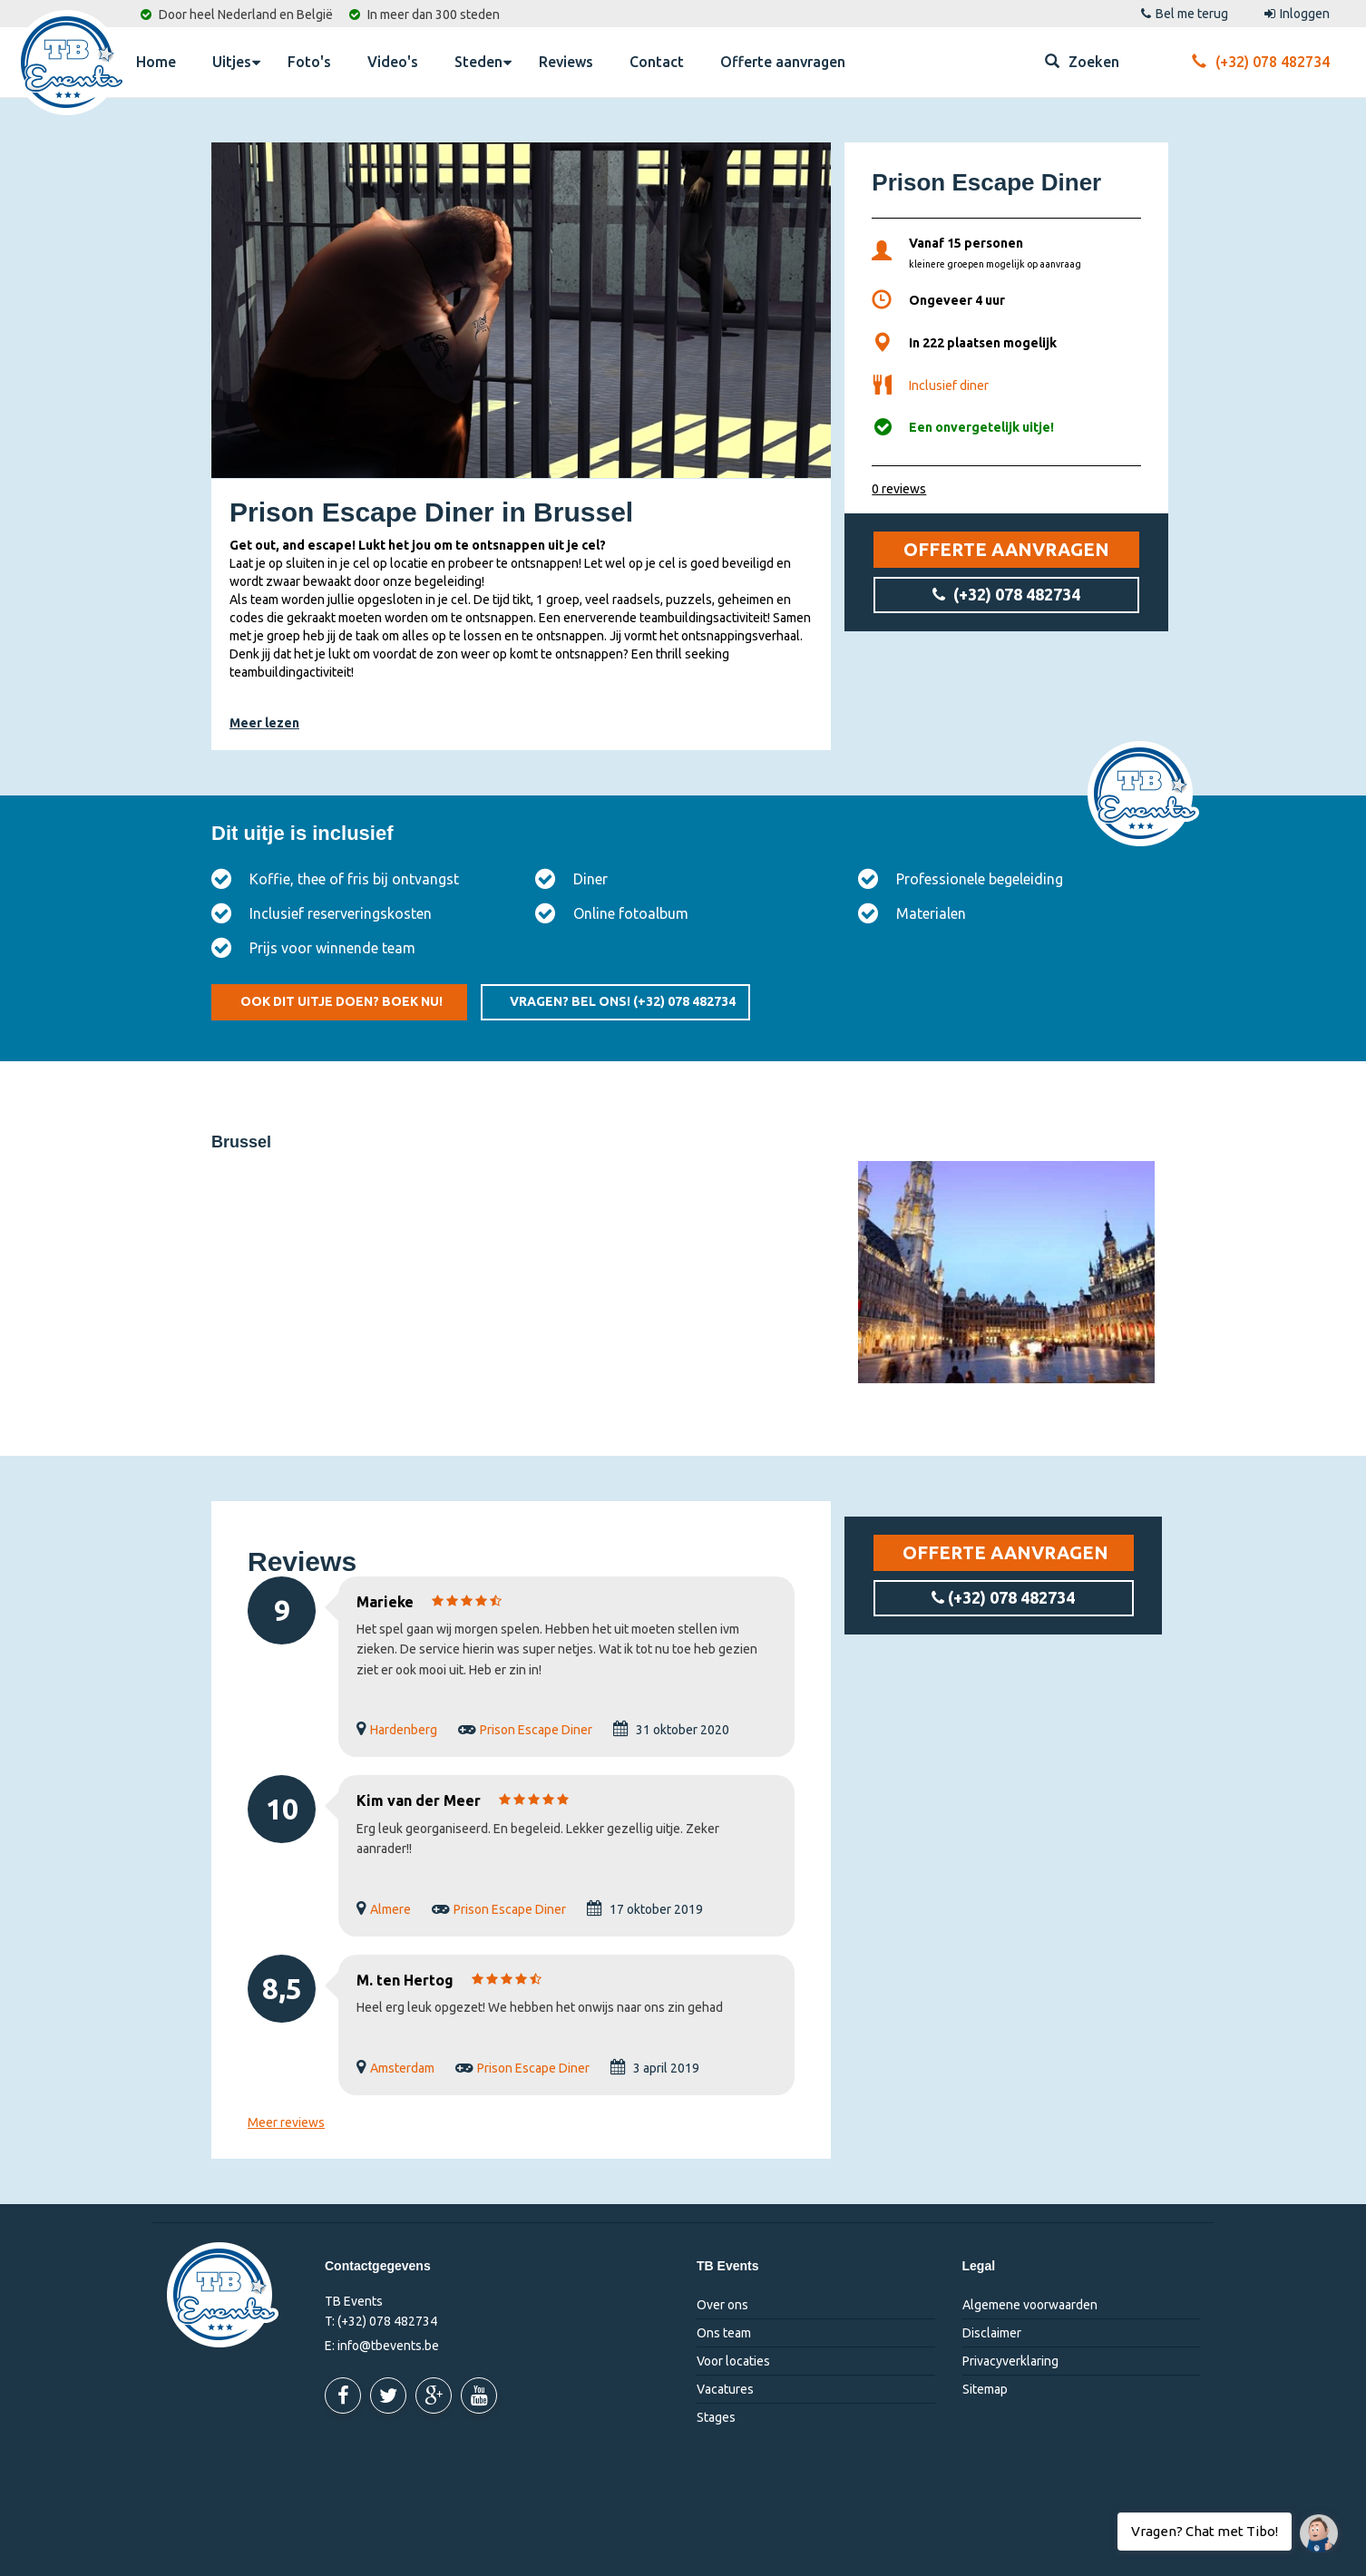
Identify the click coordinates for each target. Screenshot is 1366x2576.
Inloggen (1297, 13)
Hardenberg (403, 1729)
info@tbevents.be (388, 2345)
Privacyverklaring (1010, 2361)
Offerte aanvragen (782, 62)
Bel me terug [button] (1184, 13)
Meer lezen (264, 723)
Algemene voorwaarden (1030, 2305)
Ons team (724, 2333)
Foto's (309, 62)
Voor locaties (733, 2361)
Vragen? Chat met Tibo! (1312, 2524)
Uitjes (236, 61)
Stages (716, 2417)
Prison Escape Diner (536, 1729)
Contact (656, 62)
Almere (390, 1909)
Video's (392, 62)
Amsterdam (402, 2068)
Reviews (566, 62)
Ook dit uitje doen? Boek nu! (341, 1001)
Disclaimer (991, 2333)
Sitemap (985, 2389)
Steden (483, 61)
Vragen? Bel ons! (623, 1001)
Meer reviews (286, 2122)
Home (156, 62)
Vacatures (725, 2389)
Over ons (722, 2305)
